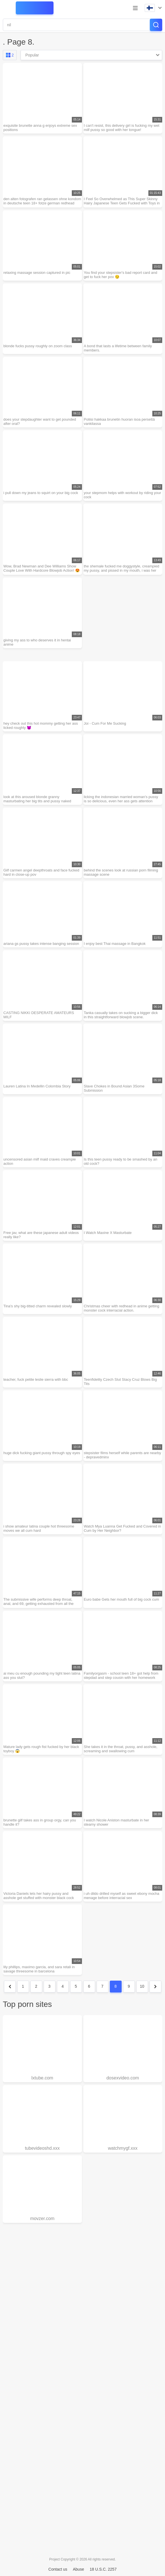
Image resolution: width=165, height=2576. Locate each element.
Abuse (78, 2569)
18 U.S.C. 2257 (103, 2569)
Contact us (57, 2569)
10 (142, 1986)
